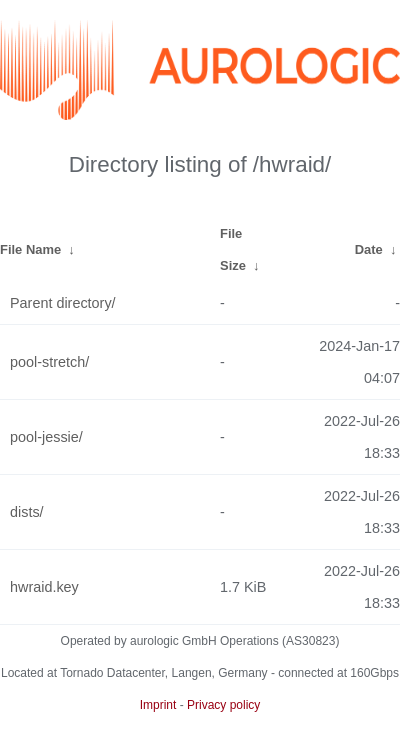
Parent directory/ (63, 303)
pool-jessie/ (46, 437)
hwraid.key (44, 587)
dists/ (27, 512)
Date (369, 249)
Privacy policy (223, 705)
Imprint (158, 705)
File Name (30, 249)
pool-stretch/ (49, 362)
